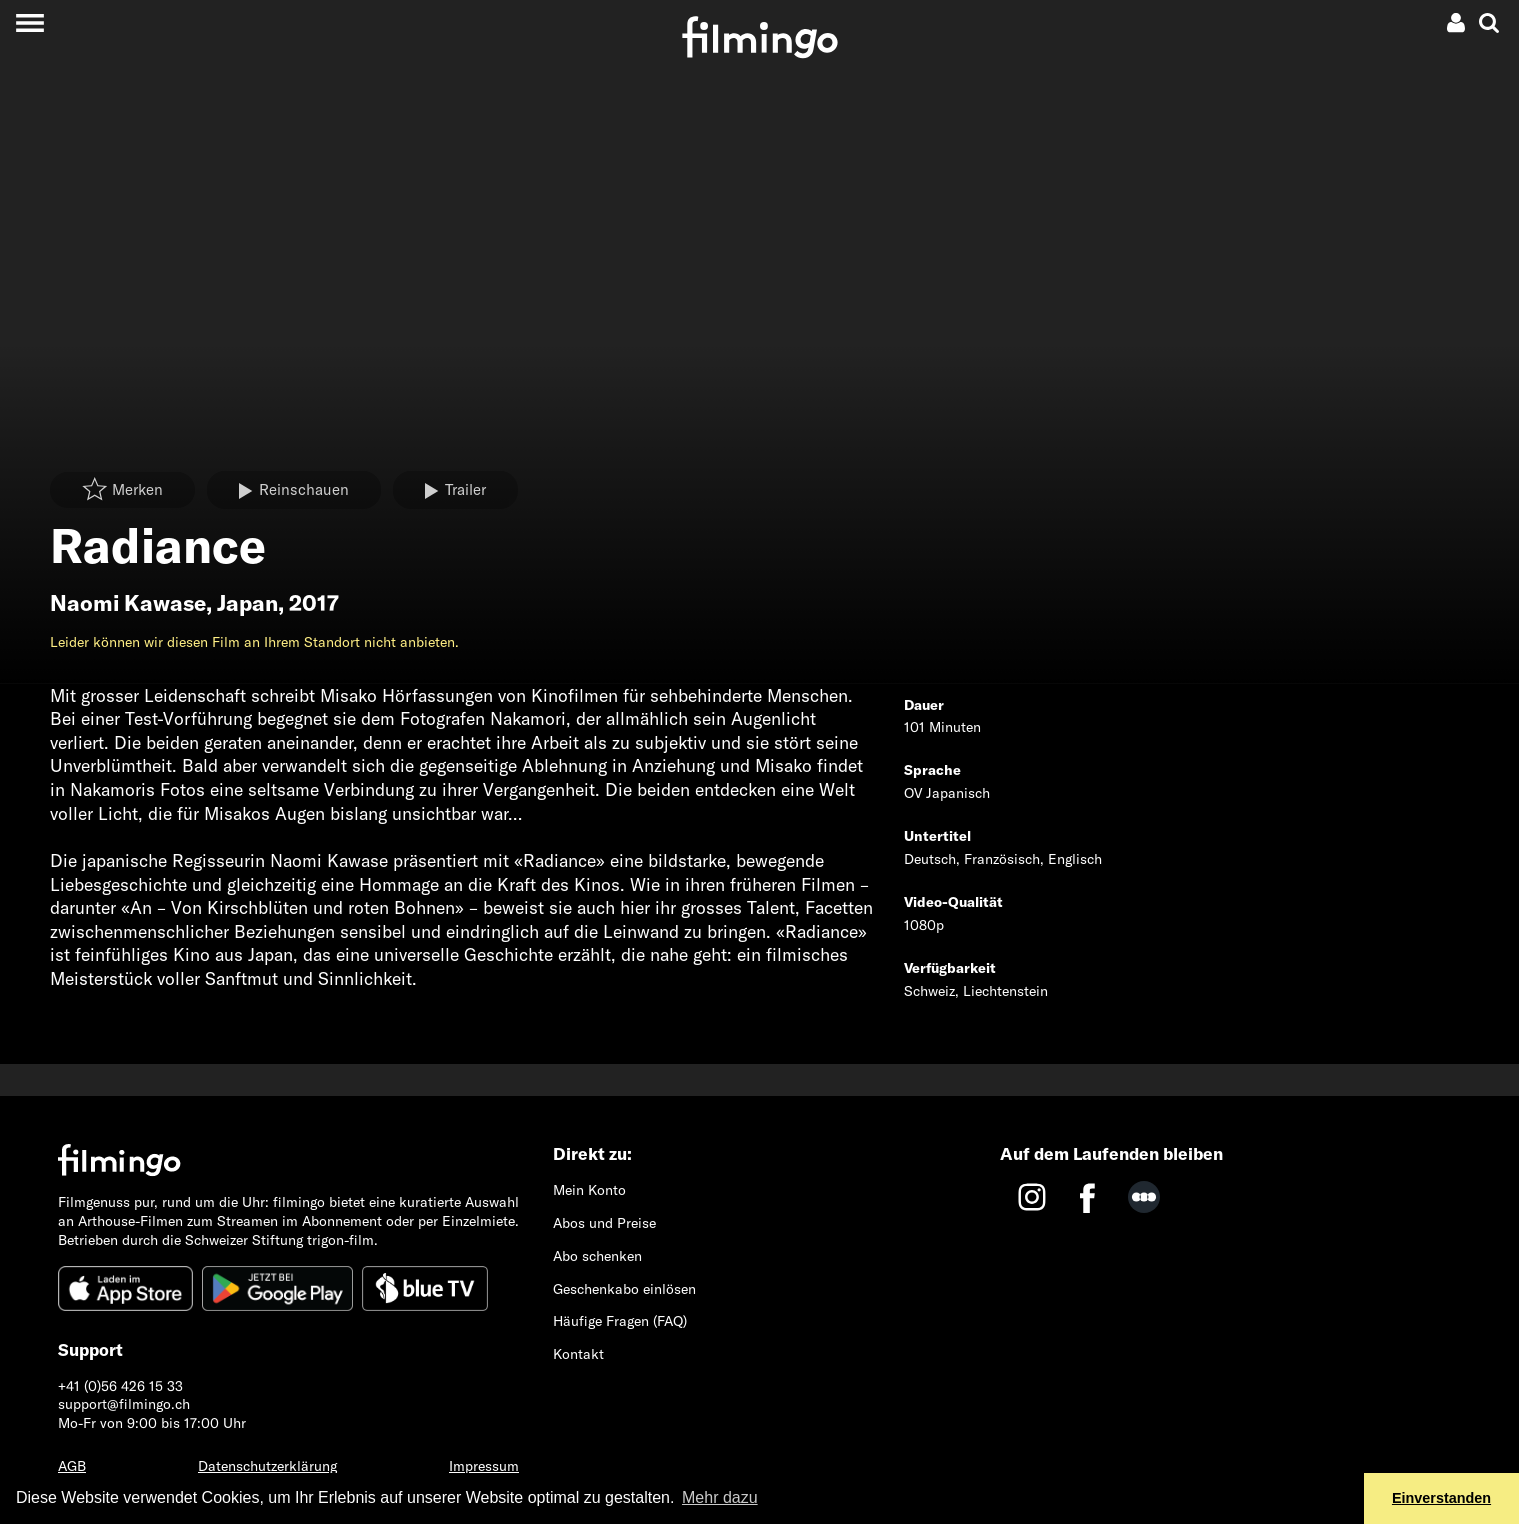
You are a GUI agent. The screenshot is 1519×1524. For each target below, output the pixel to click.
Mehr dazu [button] (720, 1497)
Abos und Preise (604, 1223)
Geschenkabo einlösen (624, 1289)
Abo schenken (597, 1256)
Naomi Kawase (128, 603)
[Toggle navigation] (29, 22)
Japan (247, 603)
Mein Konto (589, 1190)
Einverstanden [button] (1441, 1498)
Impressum (484, 1466)
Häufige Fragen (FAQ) (620, 1321)
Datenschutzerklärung (267, 1466)
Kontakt (578, 1354)
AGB (72, 1466)
